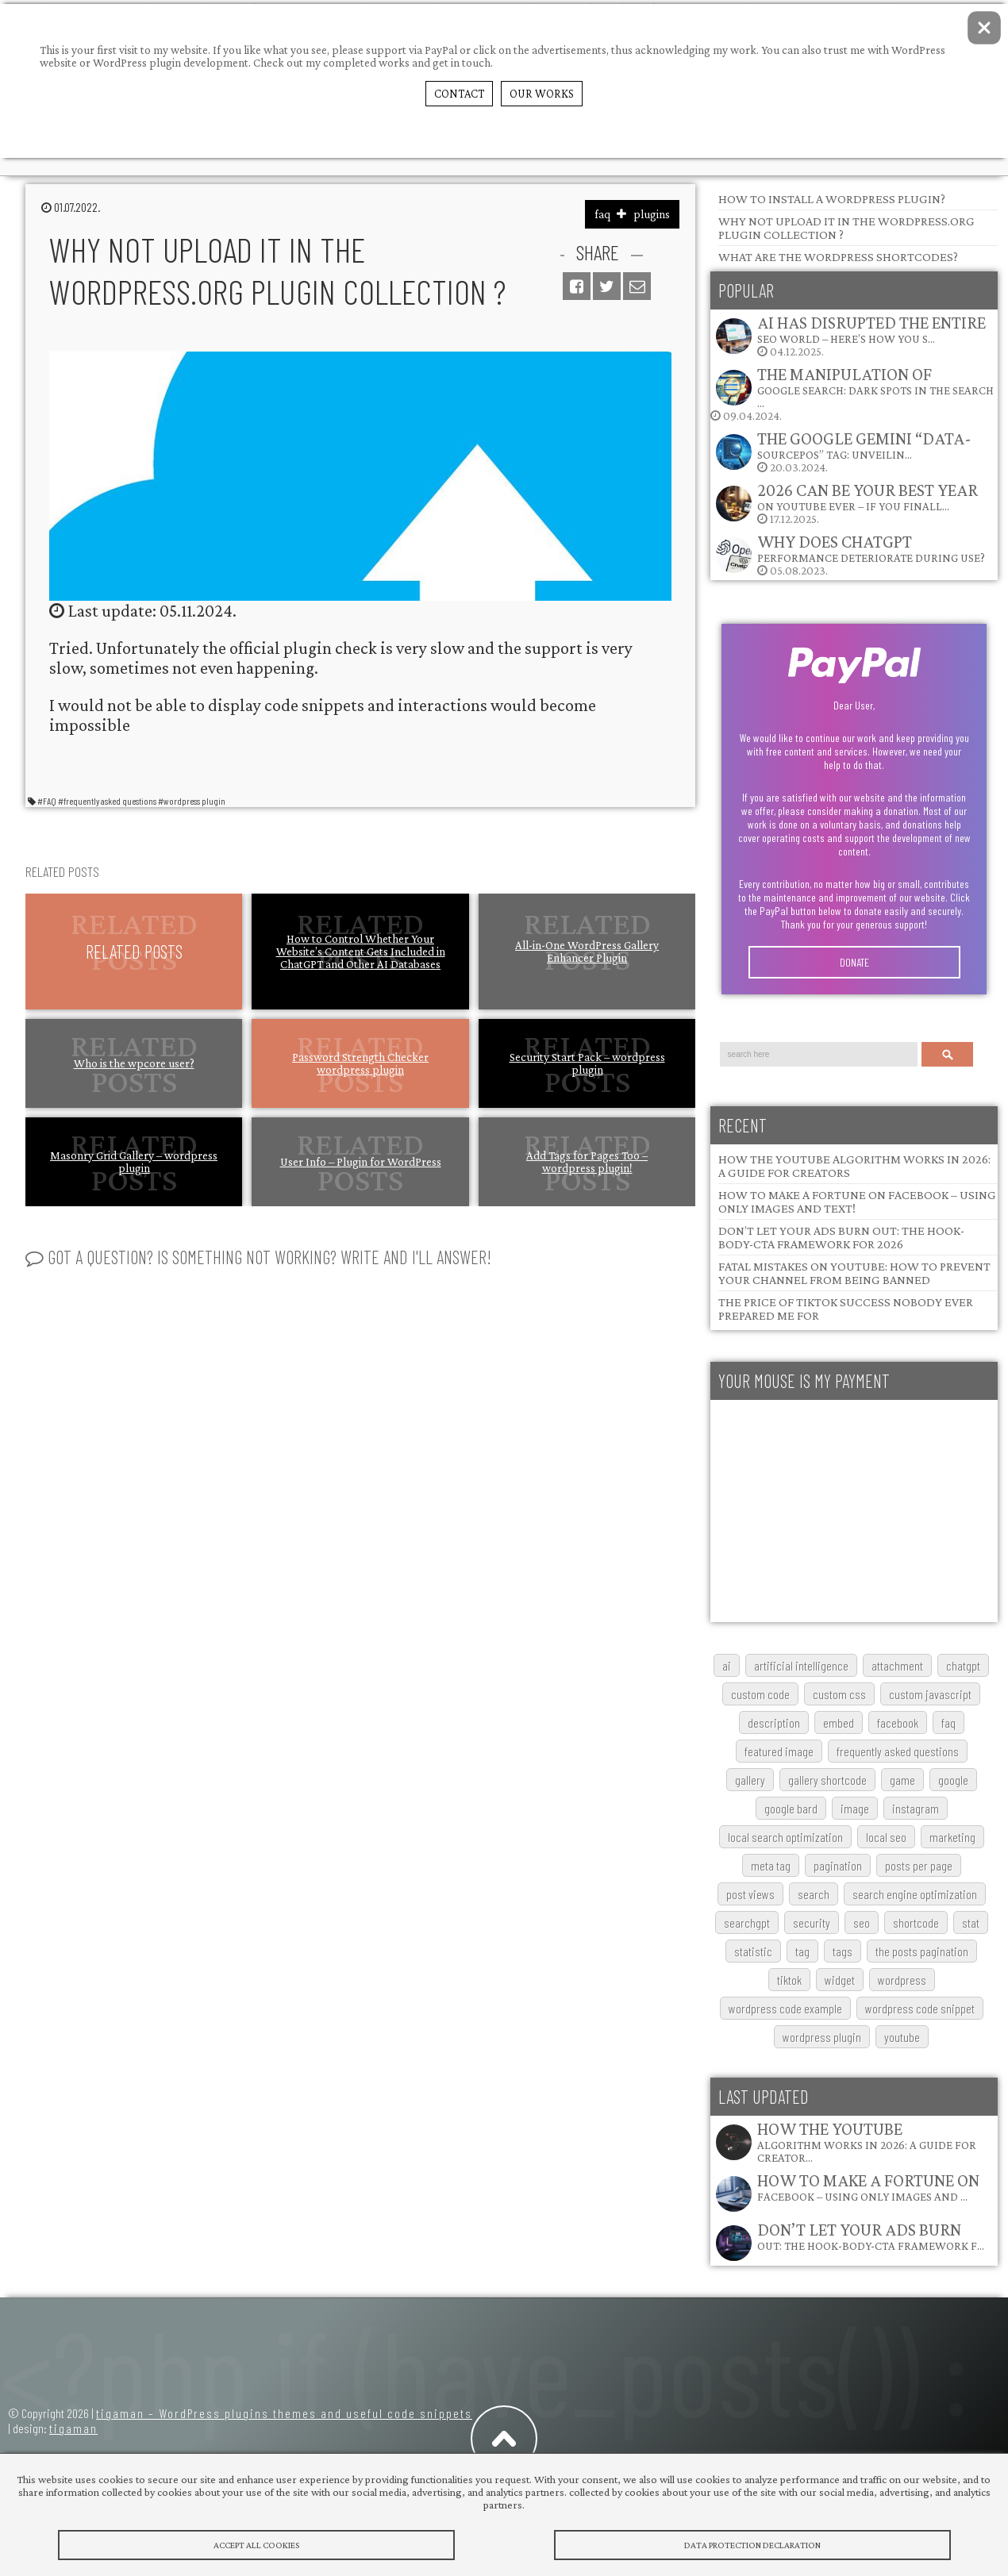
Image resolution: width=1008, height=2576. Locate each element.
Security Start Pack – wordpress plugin (587, 1063)
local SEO (886, 1836)
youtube (902, 2036)
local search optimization (785, 1836)
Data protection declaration (752, 2545)
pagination (838, 1865)
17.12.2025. (846, 502)
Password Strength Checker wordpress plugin (360, 1063)
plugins (651, 214)
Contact (459, 93)
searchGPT (747, 1922)
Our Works (542, 93)
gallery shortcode (827, 1779)
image (855, 1808)
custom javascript (930, 1693)
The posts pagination (921, 1951)
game (902, 1779)
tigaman (73, 2428)
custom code (760, 1693)
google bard (791, 1808)
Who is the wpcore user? (134, 1063)
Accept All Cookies (256, 2545)
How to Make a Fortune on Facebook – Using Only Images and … (868, 2186)
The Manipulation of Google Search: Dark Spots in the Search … (875, 386)
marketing (952, 1836)
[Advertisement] (854, 1511)
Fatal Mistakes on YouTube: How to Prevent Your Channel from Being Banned (854, 1272)
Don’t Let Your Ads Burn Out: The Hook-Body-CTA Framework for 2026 (841, 1237)
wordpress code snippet (920, 2008)
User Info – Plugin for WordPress (360, 1161)
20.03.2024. (842, 451)
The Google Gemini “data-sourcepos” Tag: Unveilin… (864, 445)
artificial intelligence (801, 1665)
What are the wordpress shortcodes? (838, 256)
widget (840, 1979)
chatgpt (963, 1665)
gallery (750, 1779)
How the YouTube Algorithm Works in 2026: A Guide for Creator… (866, 2141)
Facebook (897, 1722)
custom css (839, 1693)
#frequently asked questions (107, 800)
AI (726, 1665)
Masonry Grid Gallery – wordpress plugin (133, 1162)
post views (750, 1893)
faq (602, 214)
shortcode (916, 1922)
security (811, 1922)
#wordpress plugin (191, 800)
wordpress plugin (822, 2036)
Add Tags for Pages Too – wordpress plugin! (587, 1162)
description (774, 1722)
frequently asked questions (898, 1751)
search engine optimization (914, 1893)
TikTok (789, 1979)
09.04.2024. (852, 393)
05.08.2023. (849, 554)
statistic (753, 1951)
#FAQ (46, 800)
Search (947, 1054)
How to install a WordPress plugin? (831, 199)
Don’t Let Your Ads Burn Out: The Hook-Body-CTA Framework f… (870, 2236)
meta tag (771, 1865)
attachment (897, 1665)
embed (838, 1722)
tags (842, 1951)
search (813, 1893)
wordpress (902, 1979)
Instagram (915, 1808)
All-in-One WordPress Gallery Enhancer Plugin (587, 951)
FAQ (948, 1722)
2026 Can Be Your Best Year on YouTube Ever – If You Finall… (867, 496)
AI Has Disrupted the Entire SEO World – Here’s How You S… (871, 329)
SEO (861, 1922)
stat (970, 1922)
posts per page (918, 1865)
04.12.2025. (850, 335)
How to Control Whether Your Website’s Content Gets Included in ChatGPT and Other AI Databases (360, 951)
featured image (779, 1751)
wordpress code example (785, 2008)
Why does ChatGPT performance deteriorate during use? (871, 548)
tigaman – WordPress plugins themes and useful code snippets (284, 2412)
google (953, 1779)
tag (802, 1951)
